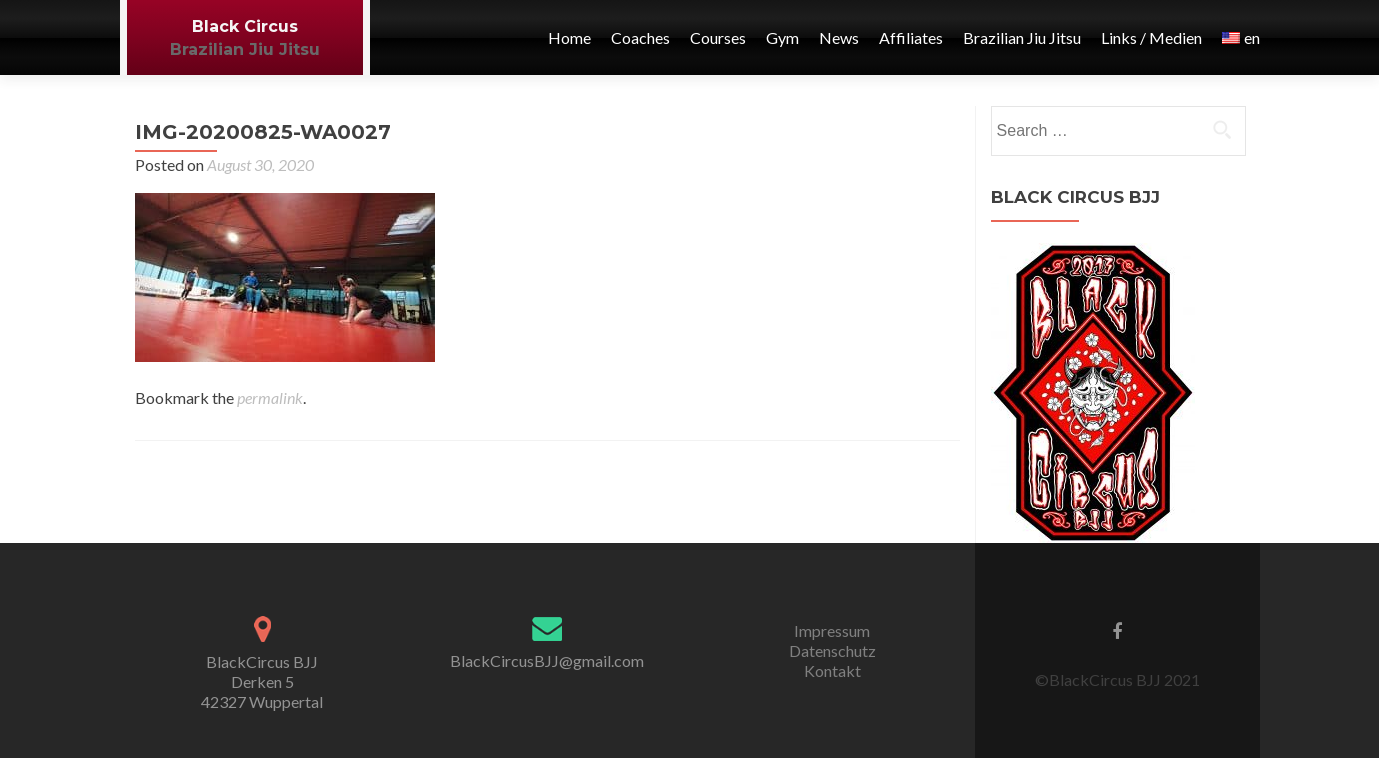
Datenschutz (832, 650)
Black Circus (245, 26)
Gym (782, 37)
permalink (270, 397)
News (839, 37)
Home (569, 37)
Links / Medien (1151, 37)
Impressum (832, 630)
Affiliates (911, 37)
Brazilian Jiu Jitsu (245, 49)
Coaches (640, 37)
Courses (718, 37)
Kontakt (832, 670)
